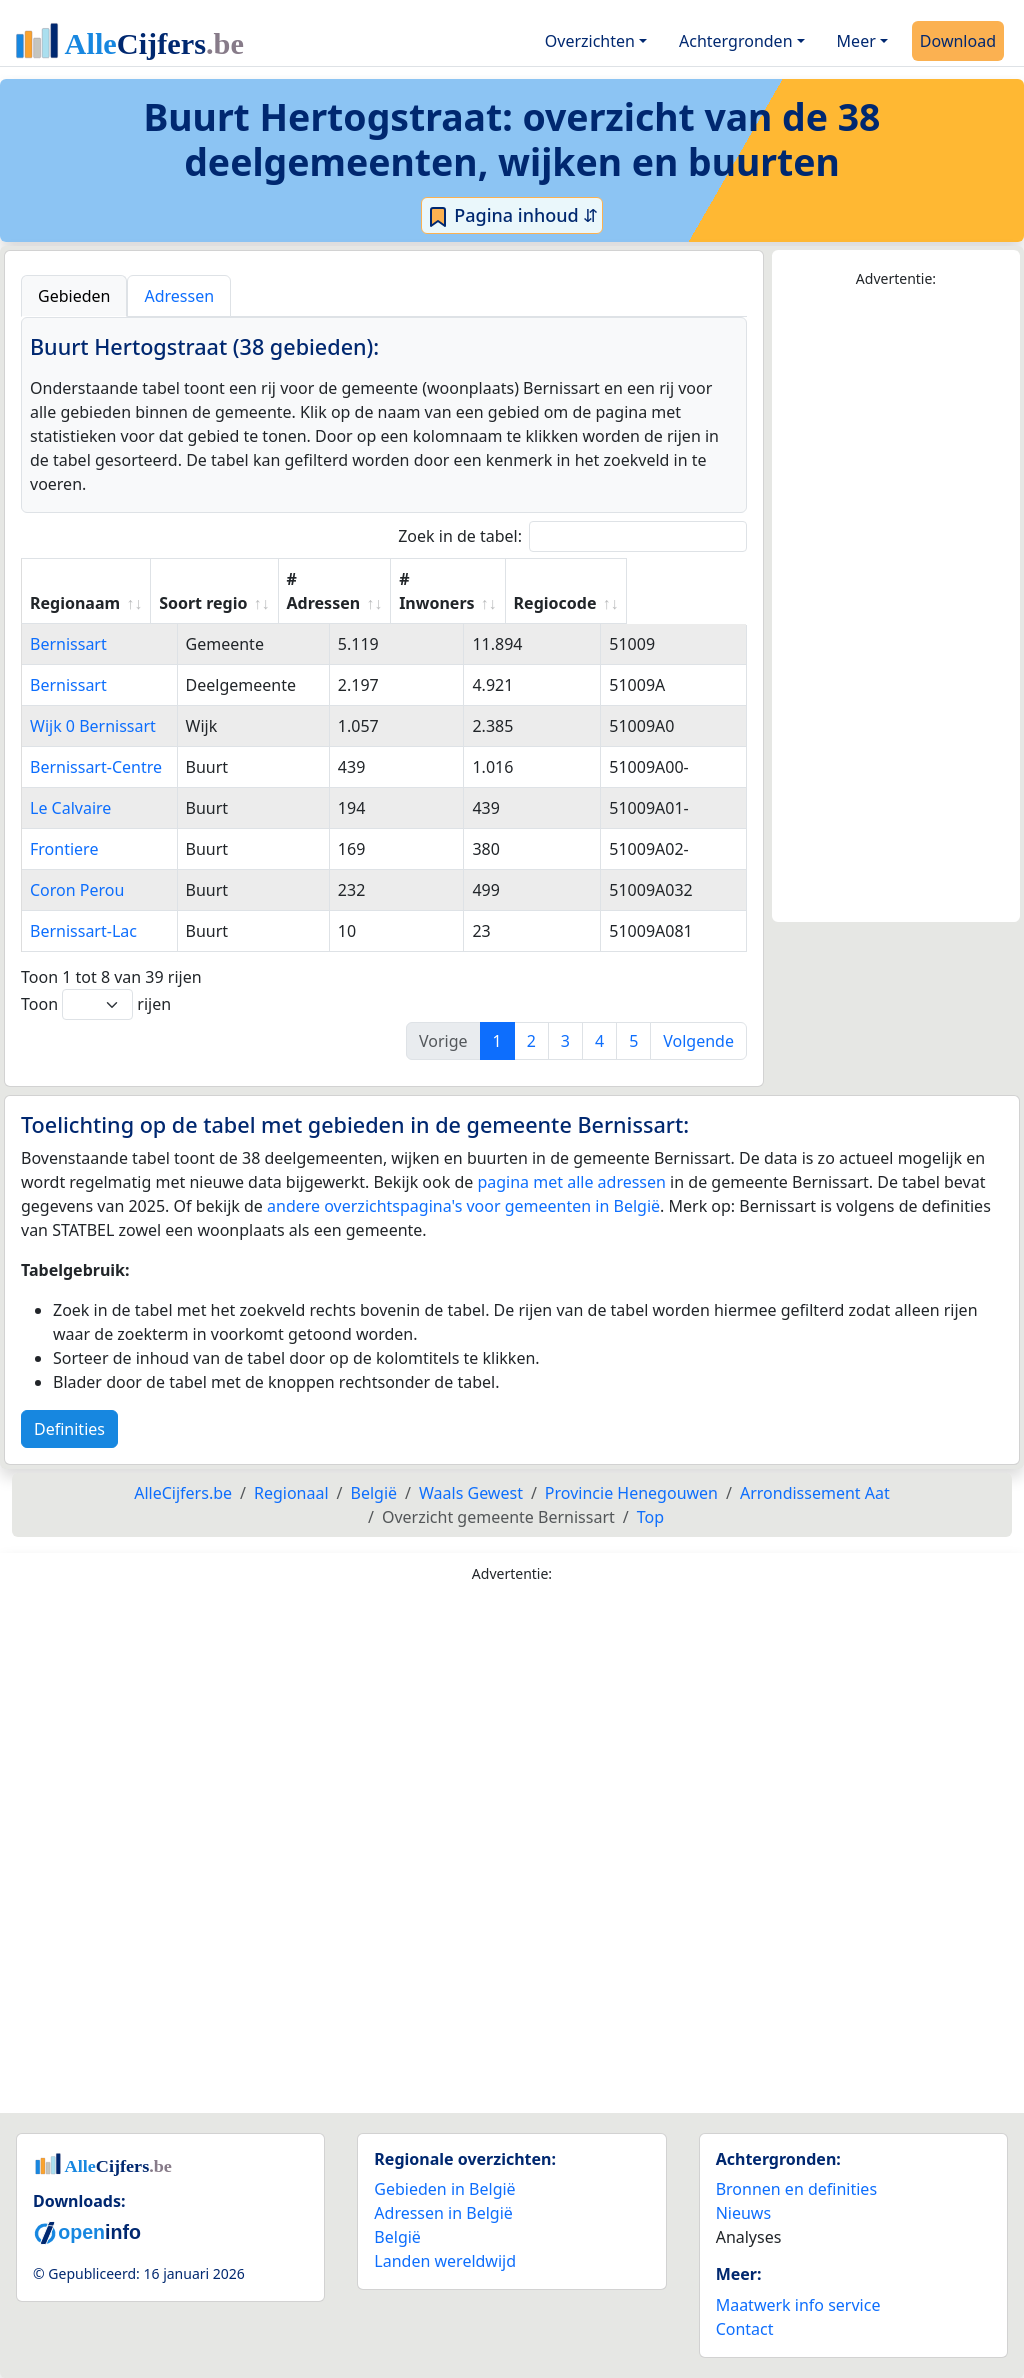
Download (958, 41)
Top (650, 1517)
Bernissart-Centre (96, 767)
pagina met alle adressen (571, 1182)
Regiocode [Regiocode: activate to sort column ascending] (673, 603)
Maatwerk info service (798, 2305)
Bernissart (68, 644)
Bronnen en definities (796, 2189)
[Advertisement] (896, 606)
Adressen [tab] (179, 296)
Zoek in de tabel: (572, 536)
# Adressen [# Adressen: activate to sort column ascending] (413, 591)
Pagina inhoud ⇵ (512, 216)
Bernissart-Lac (83, 931)
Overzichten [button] (590, 41)
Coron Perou (77, 890)
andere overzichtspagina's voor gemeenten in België (463, 1206)
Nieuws (743, 2213)
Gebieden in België (444, 2189)
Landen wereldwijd (445, 2261)
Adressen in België (443, 2213)
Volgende (698, 1041)
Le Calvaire (70, 808)
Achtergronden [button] (736, 41)
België (397, 2237)
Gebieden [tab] (74, 296)
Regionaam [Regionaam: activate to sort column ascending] (75, 603)
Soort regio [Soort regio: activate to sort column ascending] (292, 603)
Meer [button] (856, 41)
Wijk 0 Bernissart (93, 726)
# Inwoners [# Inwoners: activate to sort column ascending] (540, 591)
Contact (745, 2329)
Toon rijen (96, 1004)
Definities (69, 1429)
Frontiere (64, 849)
